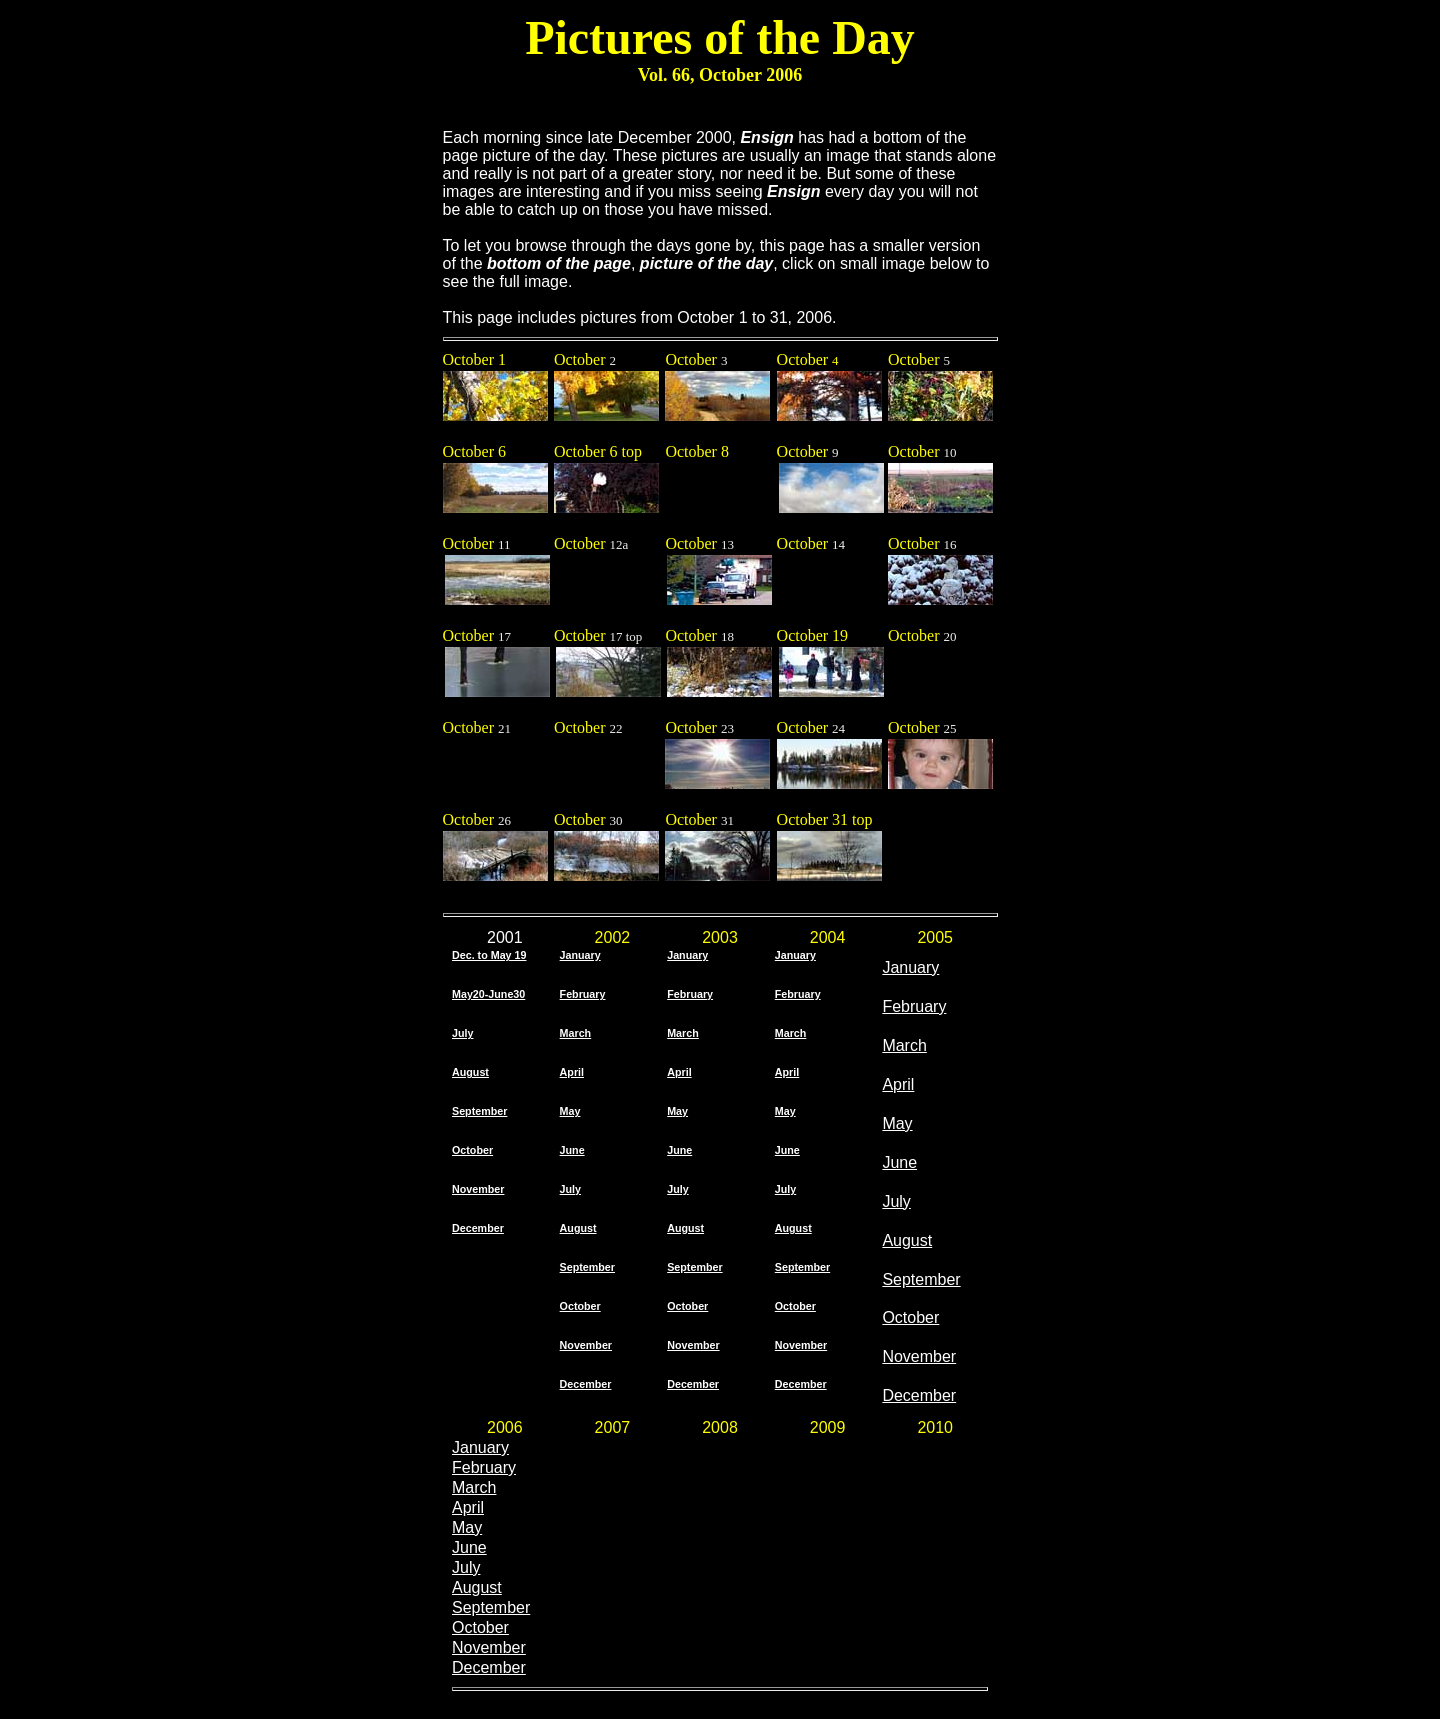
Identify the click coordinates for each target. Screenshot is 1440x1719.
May (897, 1123)
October (910, 1317)
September (921, 1279)
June (899, 1162)
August (907, 1240)
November (919, 1356)
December (919, 1395)
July (896, 1201)
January (480, 1447)
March (474, 1487)
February (484, 1467)
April (468, 1507)
